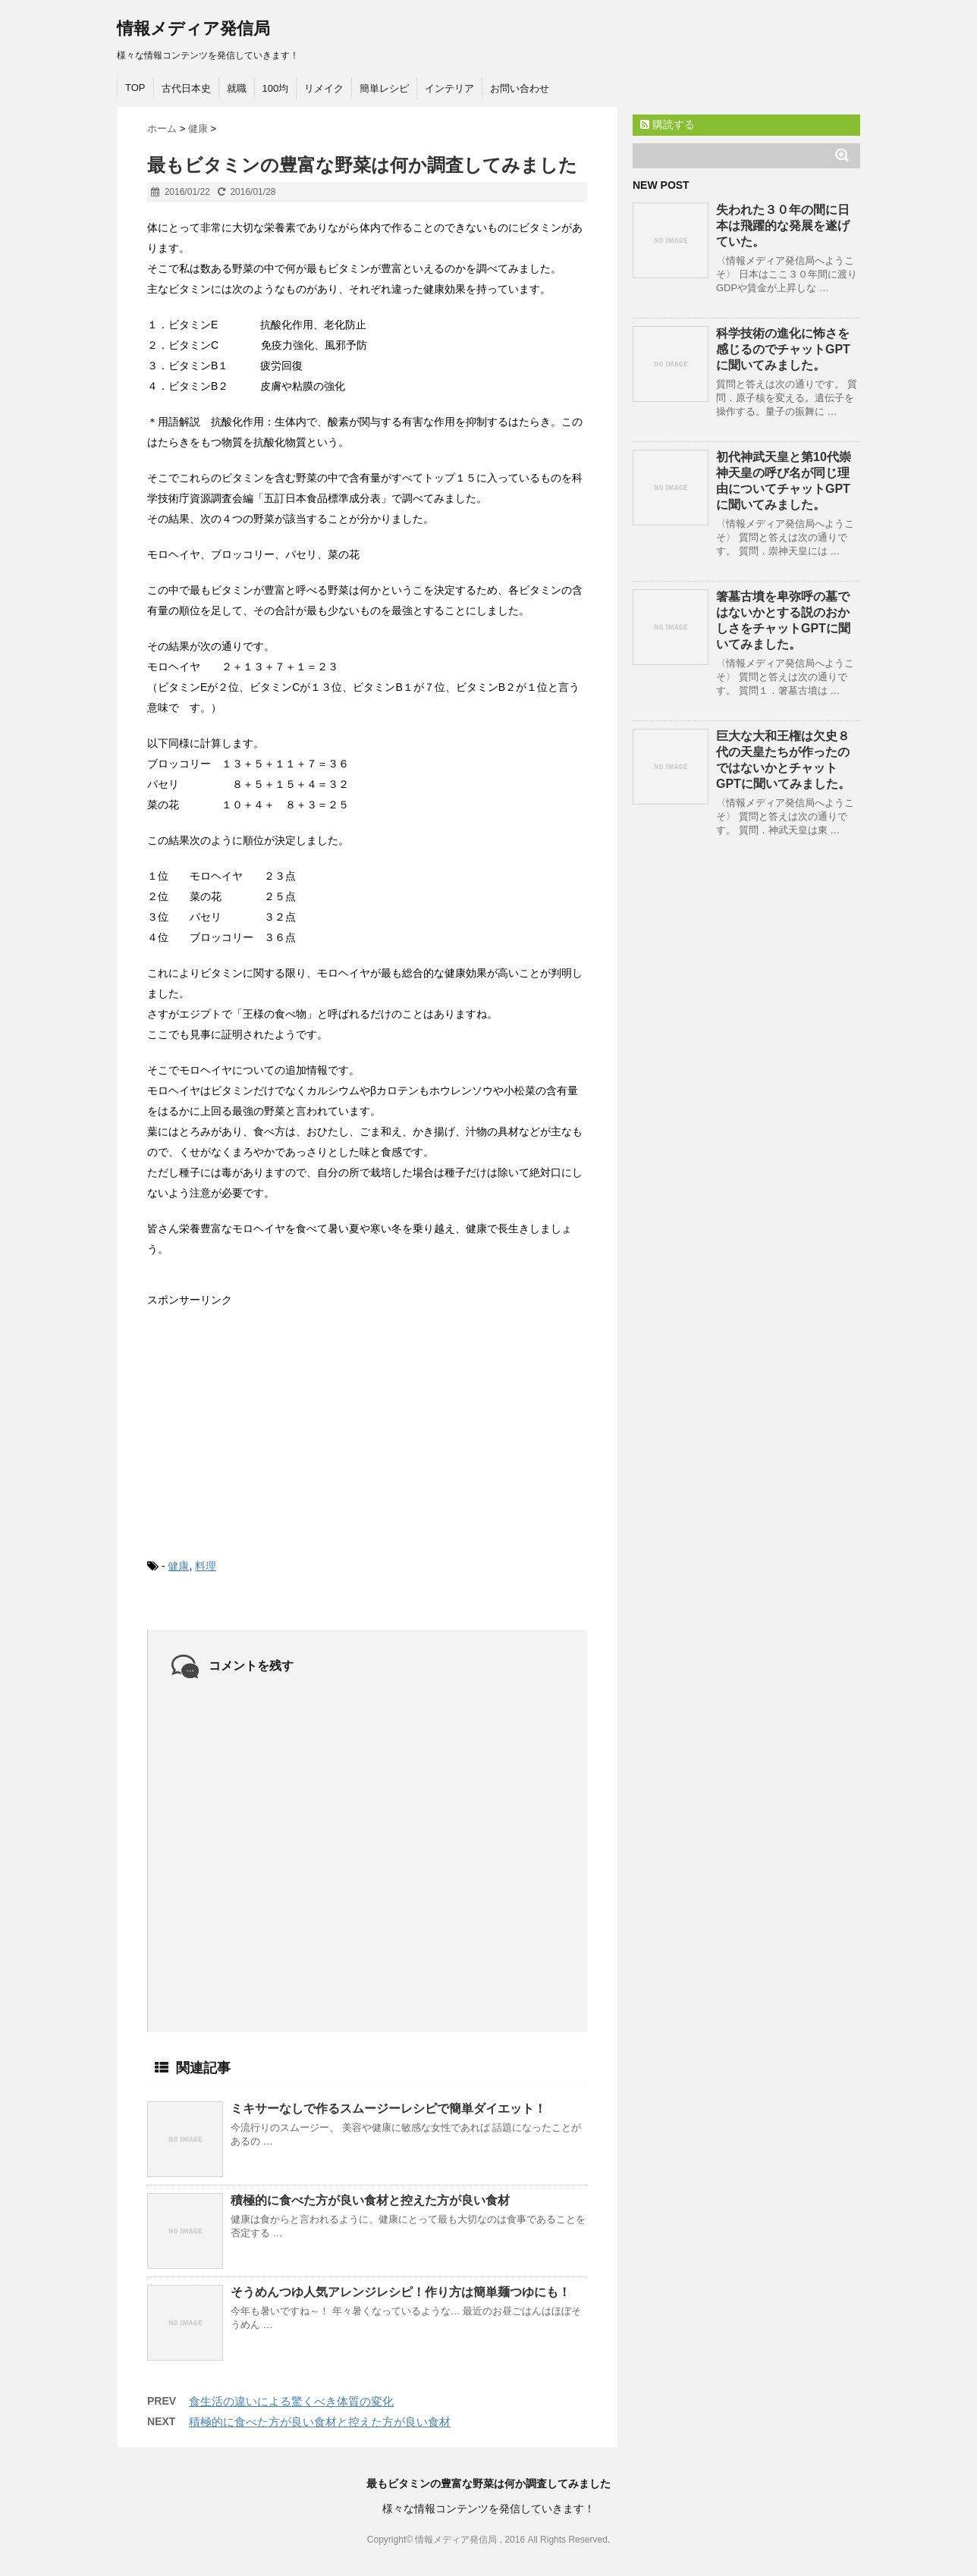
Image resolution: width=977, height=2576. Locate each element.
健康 (178, 1566)
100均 (275, 88)
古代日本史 (186, 88)
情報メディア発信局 (193, 28)
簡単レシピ (384, 88)
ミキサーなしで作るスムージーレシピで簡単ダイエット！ (388, 2108)
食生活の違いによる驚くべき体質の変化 (291, 2401)
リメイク (324, 88)
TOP (135, 87)
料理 (205, 1566)
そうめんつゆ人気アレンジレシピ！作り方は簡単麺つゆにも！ (400, 2292)
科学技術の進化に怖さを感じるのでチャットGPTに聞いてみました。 (783, 349)
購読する (667, 124)
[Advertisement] (261, 1420)
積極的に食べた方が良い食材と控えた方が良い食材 (370, 2200)
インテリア (449, 88)
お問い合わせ (519, 88)
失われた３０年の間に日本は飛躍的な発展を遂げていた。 (783, 225)
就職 (237, 88)
